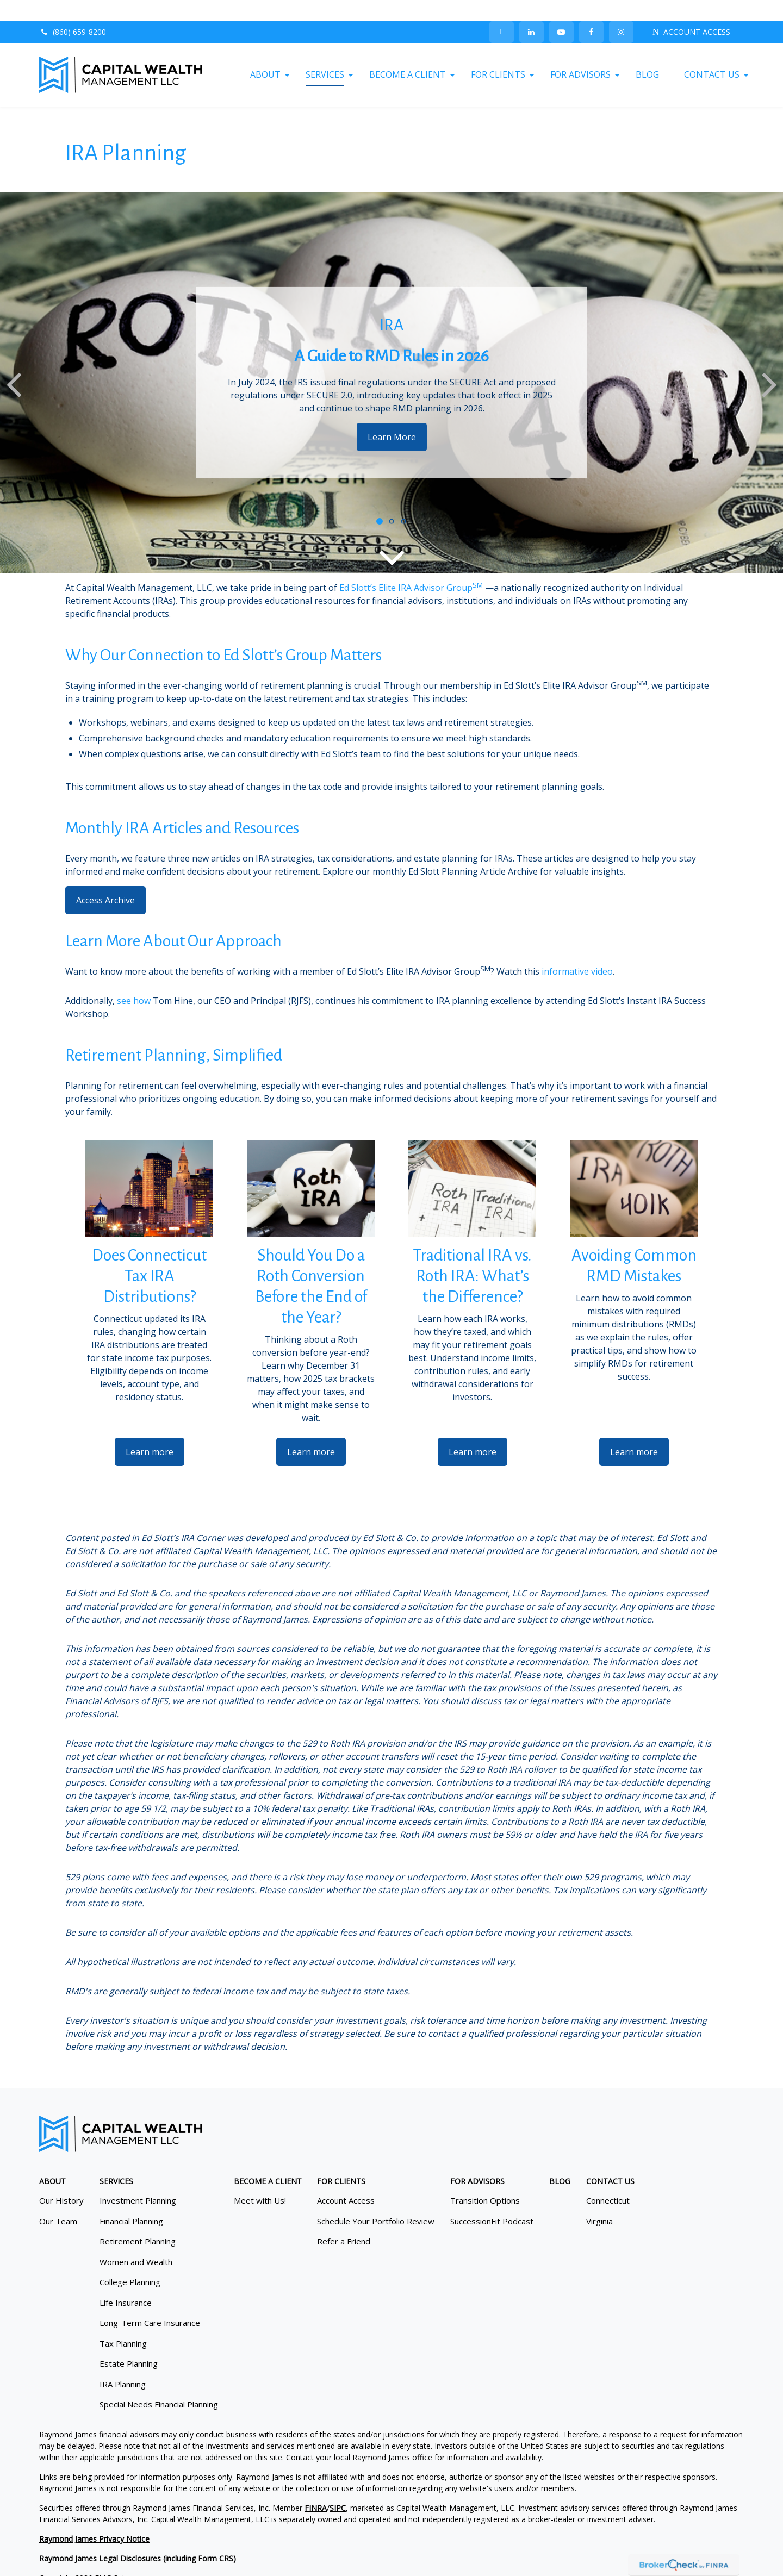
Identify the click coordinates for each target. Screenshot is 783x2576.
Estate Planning (129, 2342)
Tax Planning (123, 2322)
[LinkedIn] (531, 11)
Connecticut (608, 2179)
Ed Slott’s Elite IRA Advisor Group (406, 566)
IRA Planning (123, 2362)
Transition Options (485, 2179)
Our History (61, 2179)
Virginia (599, 2199)
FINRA (315, 2486)
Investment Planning (138, 2179)
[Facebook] (591, 11)
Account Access (346, 2179)
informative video (577, 950)
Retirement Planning (138, 2220)
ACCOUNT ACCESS (691, 11)
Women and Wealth (136, 2240)
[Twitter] (501, 11)
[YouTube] (561, 11)
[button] (265, 53)
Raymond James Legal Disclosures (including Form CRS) (137, 2537)
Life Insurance (126, 2281)
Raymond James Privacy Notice (94, 2517)
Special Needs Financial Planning (159, 2383)
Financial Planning (131, 2199)
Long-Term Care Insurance (150, 2302)
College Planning (130, 2261)
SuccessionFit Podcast (491, 2199)
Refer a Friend (343, 2220)
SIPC (338, 2486)
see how (134, 980)
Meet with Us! (260, 2179)
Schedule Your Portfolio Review (375, 2199)
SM (478, 564)
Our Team (58, 2199)
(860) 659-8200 (72, 11)
